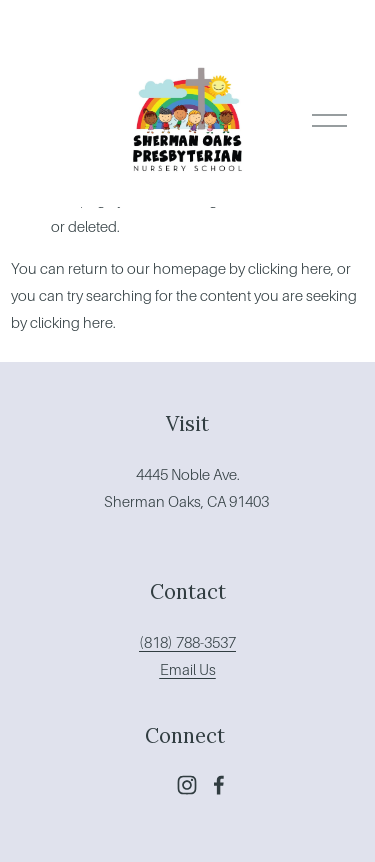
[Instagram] (187, 785)
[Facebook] (219, 785)
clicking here (289, 269)
